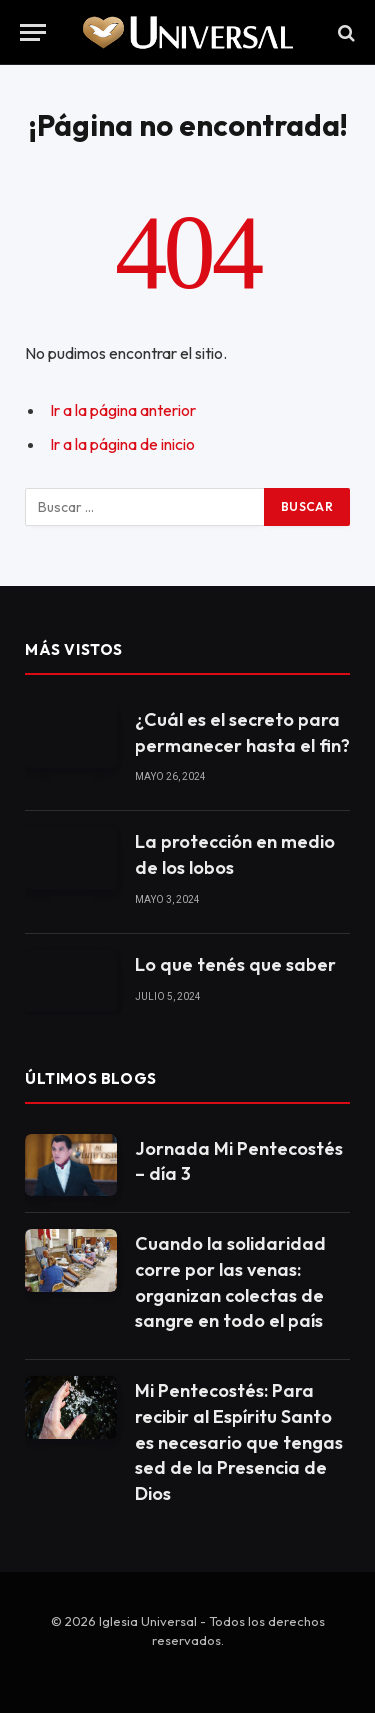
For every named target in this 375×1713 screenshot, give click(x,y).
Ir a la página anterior (123, 410)
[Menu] (33, 32)
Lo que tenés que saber (235, 964)
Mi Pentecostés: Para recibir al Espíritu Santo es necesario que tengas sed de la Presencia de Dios (239, 1442)
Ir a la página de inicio (122, 444)
